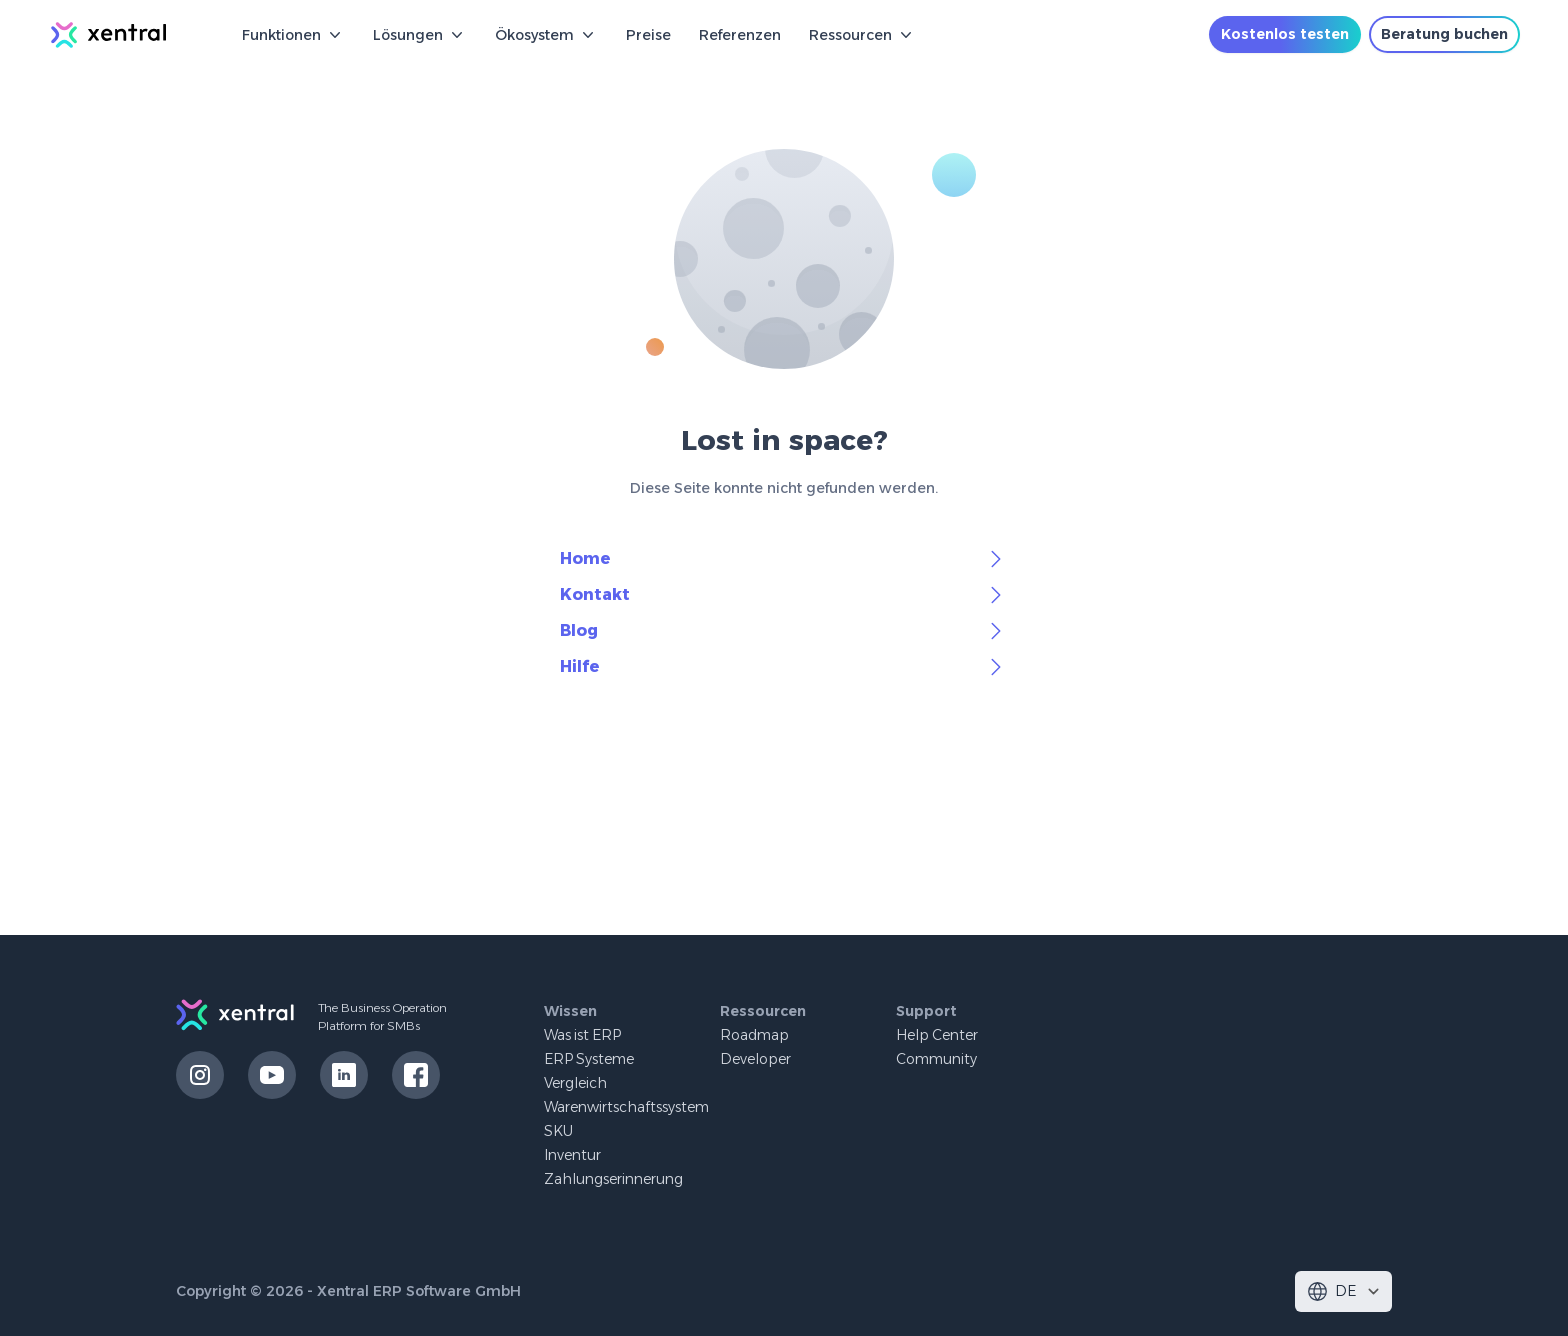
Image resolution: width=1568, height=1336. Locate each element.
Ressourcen (862, 35)
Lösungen (420, 35)
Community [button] (936, 1059)
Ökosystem (546, 35)
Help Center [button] (937, 1035)
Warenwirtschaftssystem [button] (626, 1107)
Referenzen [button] (740, 35)
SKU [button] (558, 1131)
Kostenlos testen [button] (1285, 34)
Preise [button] (648, 35)
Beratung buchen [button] (1444, 34)
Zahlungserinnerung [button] (613, 1179)
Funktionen (293, 35)
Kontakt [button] (784, 595)
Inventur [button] (572, 1155)
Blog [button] (784, 631)
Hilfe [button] (784, 667)
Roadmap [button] (754, 1035)
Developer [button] (755, 1059)
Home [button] (784, 559)
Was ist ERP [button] (582, 1035)
